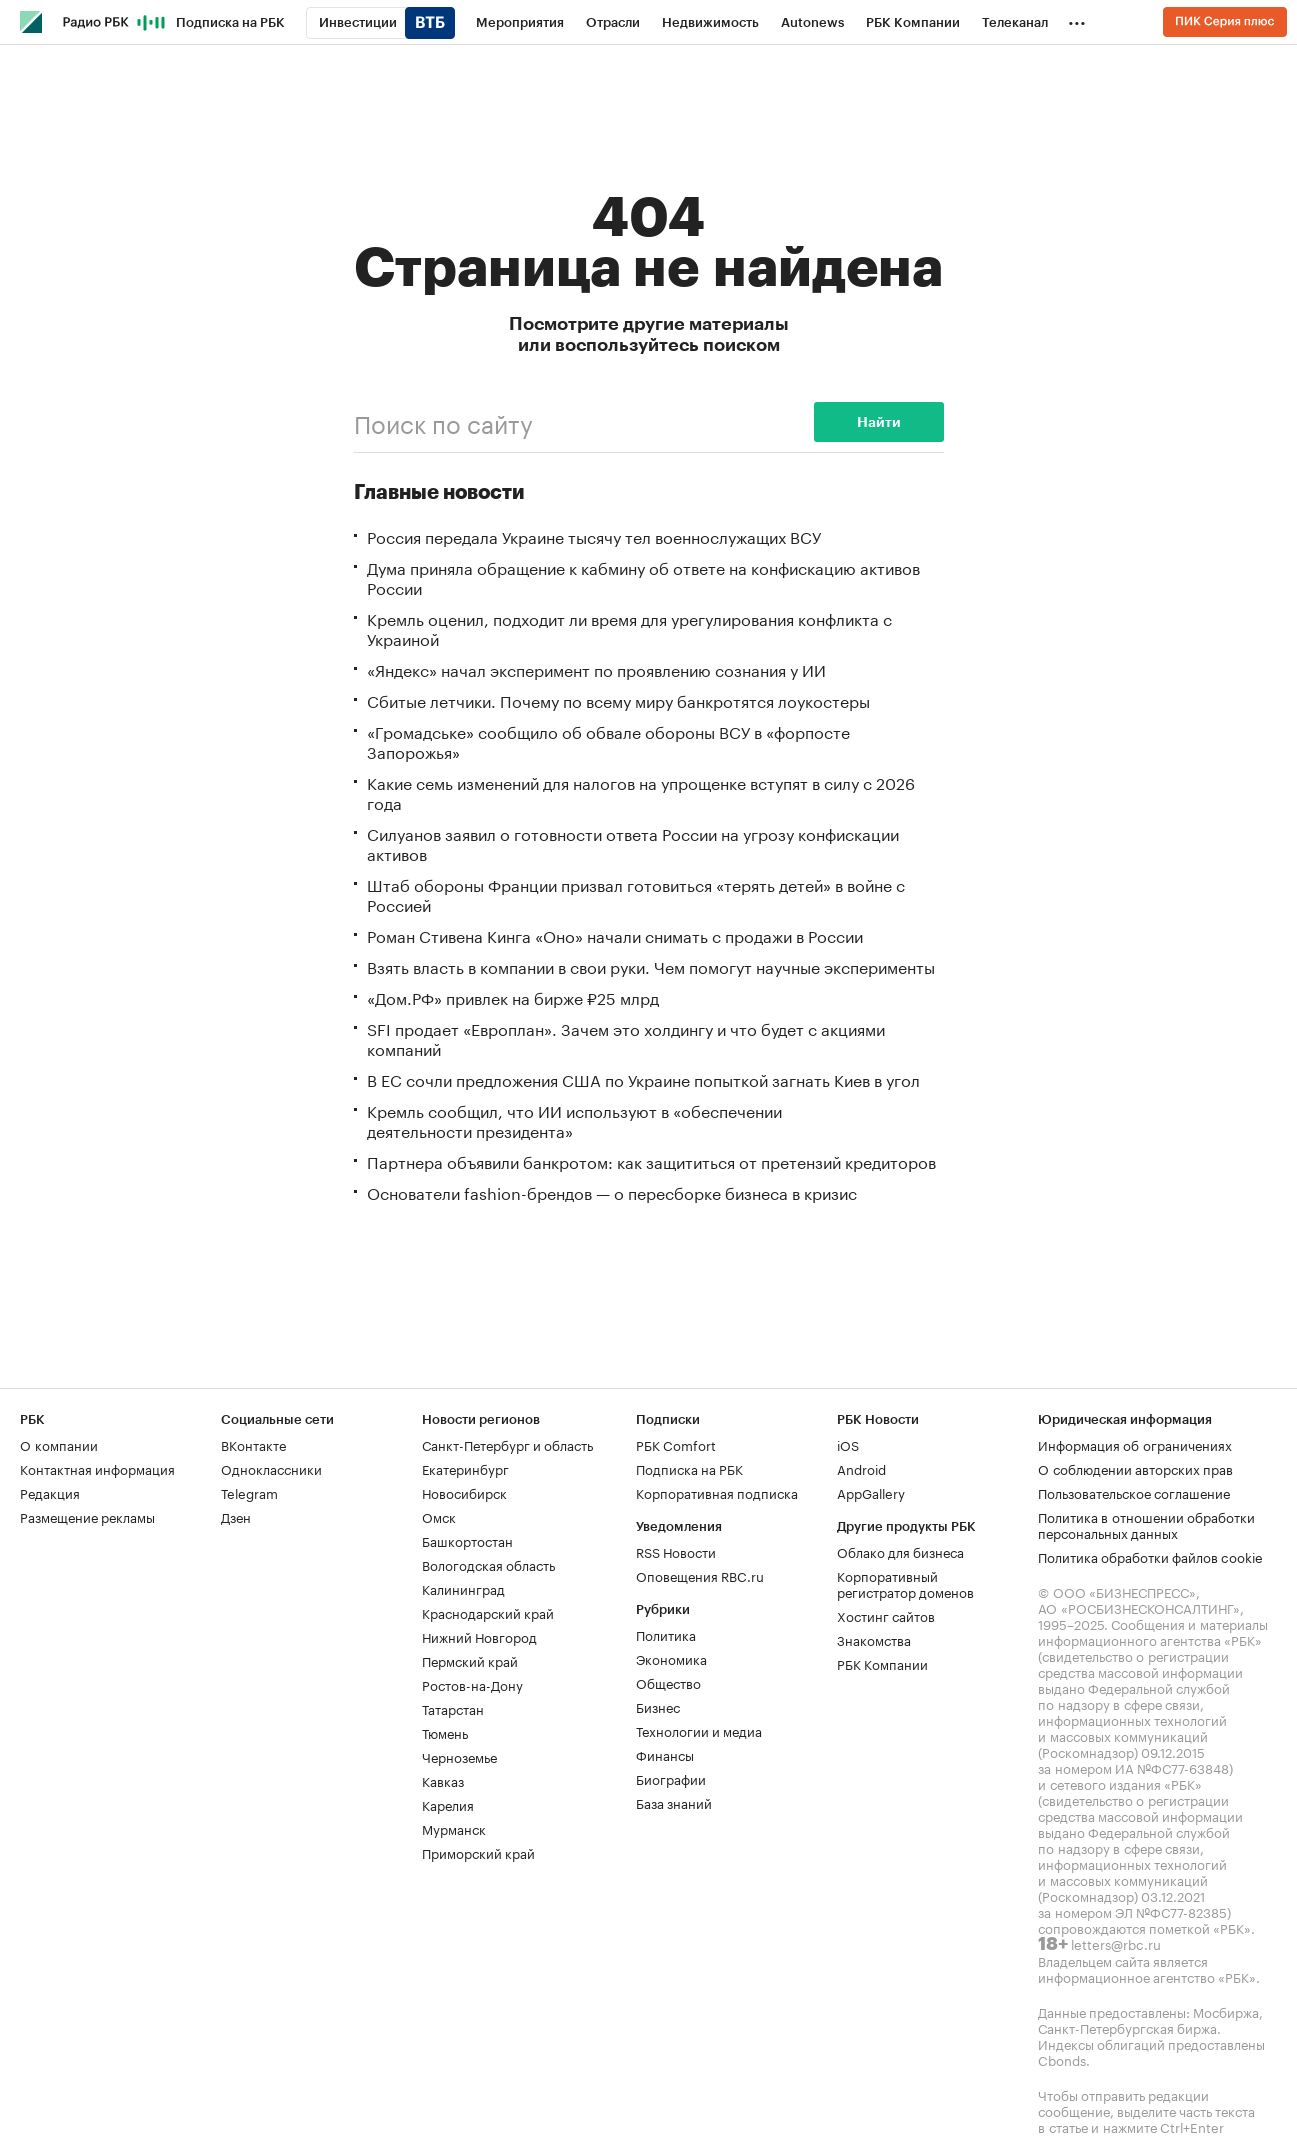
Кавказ (443, 1780)
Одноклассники (271, 1468)
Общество (668, 1682)
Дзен (236, 1516)
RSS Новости (676, 1551)
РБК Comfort (676, 1444)
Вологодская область (488, 1564)
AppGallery (871, 1492)
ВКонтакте (253, 1444)
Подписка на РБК (689, 1468)
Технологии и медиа (699, 1730)
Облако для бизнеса (900, 1551)
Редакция (50, 1492)
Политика (666, 1634)
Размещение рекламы (87, 1516)
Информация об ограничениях (1135, 1444)
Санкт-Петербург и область (507, 1444)
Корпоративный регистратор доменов (905, 1583)
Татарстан (453, 1708)
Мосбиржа (1226, 2011)
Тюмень (445, 1732)
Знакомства (874, 1639)
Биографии (671, 1778)
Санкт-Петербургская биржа (1127, 2027)
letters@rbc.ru (1116, 1943)
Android (861, 1468)
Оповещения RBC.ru (700, 1575)
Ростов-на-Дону (472, 1684)
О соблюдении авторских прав (1135, 1468)
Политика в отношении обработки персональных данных (1146, 1524)
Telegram (249, 1492)
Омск (439, 1516)
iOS (848, 1444)
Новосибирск (464, 1492)
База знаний (674, 1802)
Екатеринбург (465, 1468)
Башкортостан (467, 1540)
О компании (59, 1444)
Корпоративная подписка (717, 1492)
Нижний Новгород (479, 1636)
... (1077, 19)
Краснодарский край (488, 1612)
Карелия (448, 1804)
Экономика (671, 1658)
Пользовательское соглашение (1134, 1492)
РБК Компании (882, 1663)
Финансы (665, 1754)
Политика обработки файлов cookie (1150, 1556)
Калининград (463, 1588)
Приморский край (478, 1852)
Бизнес (658, 1706)
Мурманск (454, 1828)
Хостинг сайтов (886, 1615)
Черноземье (459, 1756)
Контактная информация (97, 1468)
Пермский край (470, 1660)
